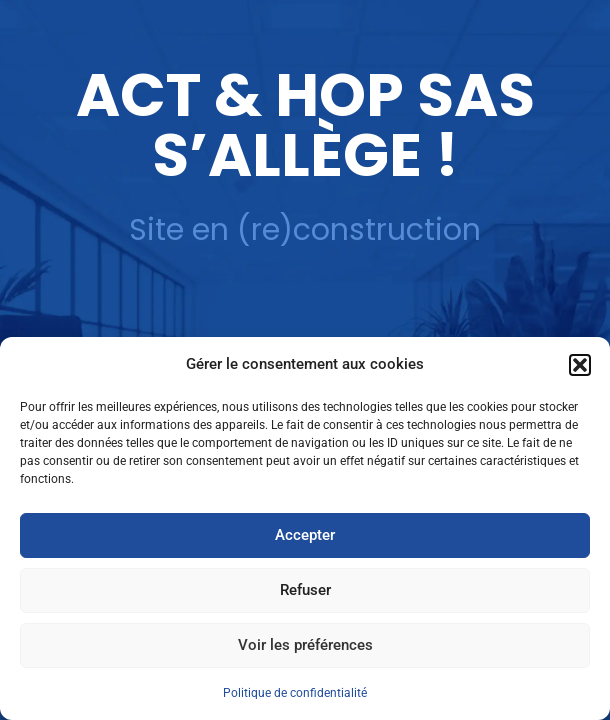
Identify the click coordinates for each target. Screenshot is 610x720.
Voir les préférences (305, 645)
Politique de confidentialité (295, 693)
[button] (580, 365)
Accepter (305, 535)
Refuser (305, 590)
